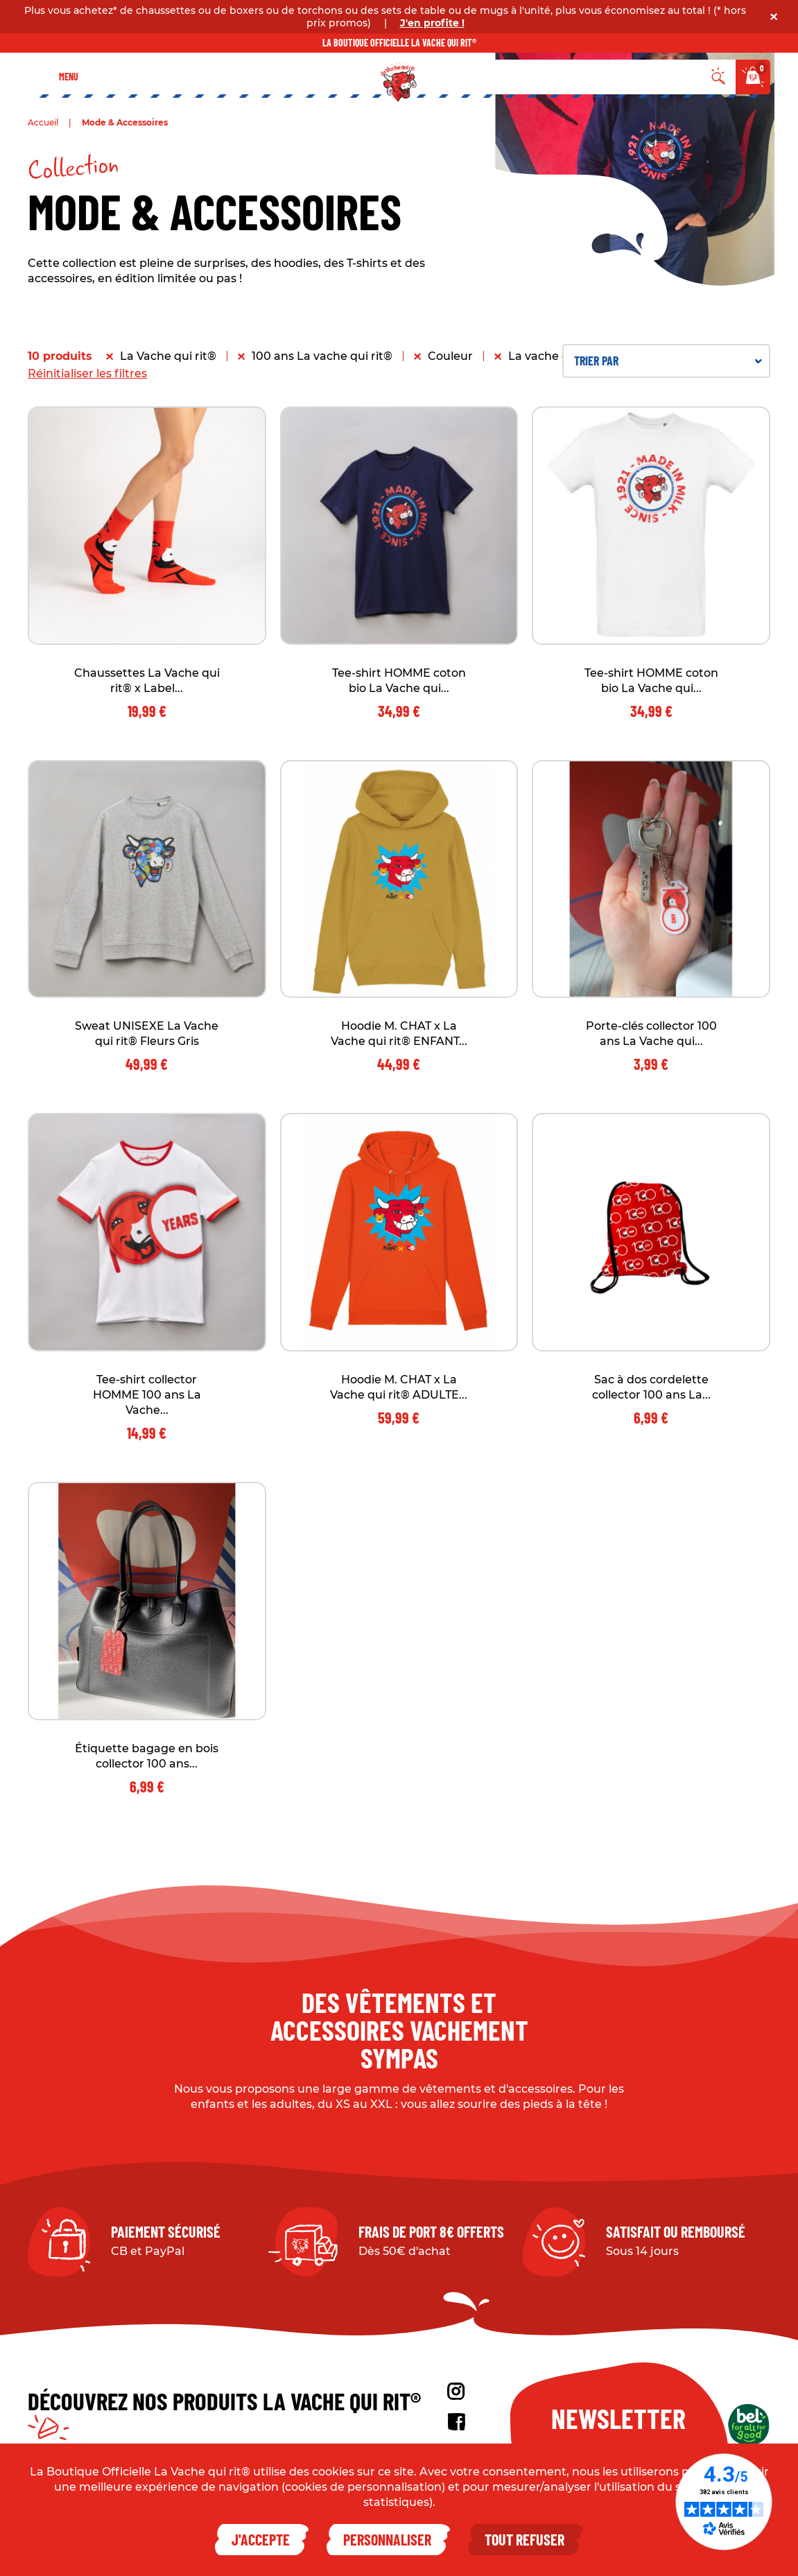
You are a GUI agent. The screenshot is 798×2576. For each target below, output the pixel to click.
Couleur (450, 356)
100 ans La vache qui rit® (322, 356)
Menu (68, 77)
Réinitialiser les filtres (87, 373)
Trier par (668, 360)
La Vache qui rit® (168, 356)
